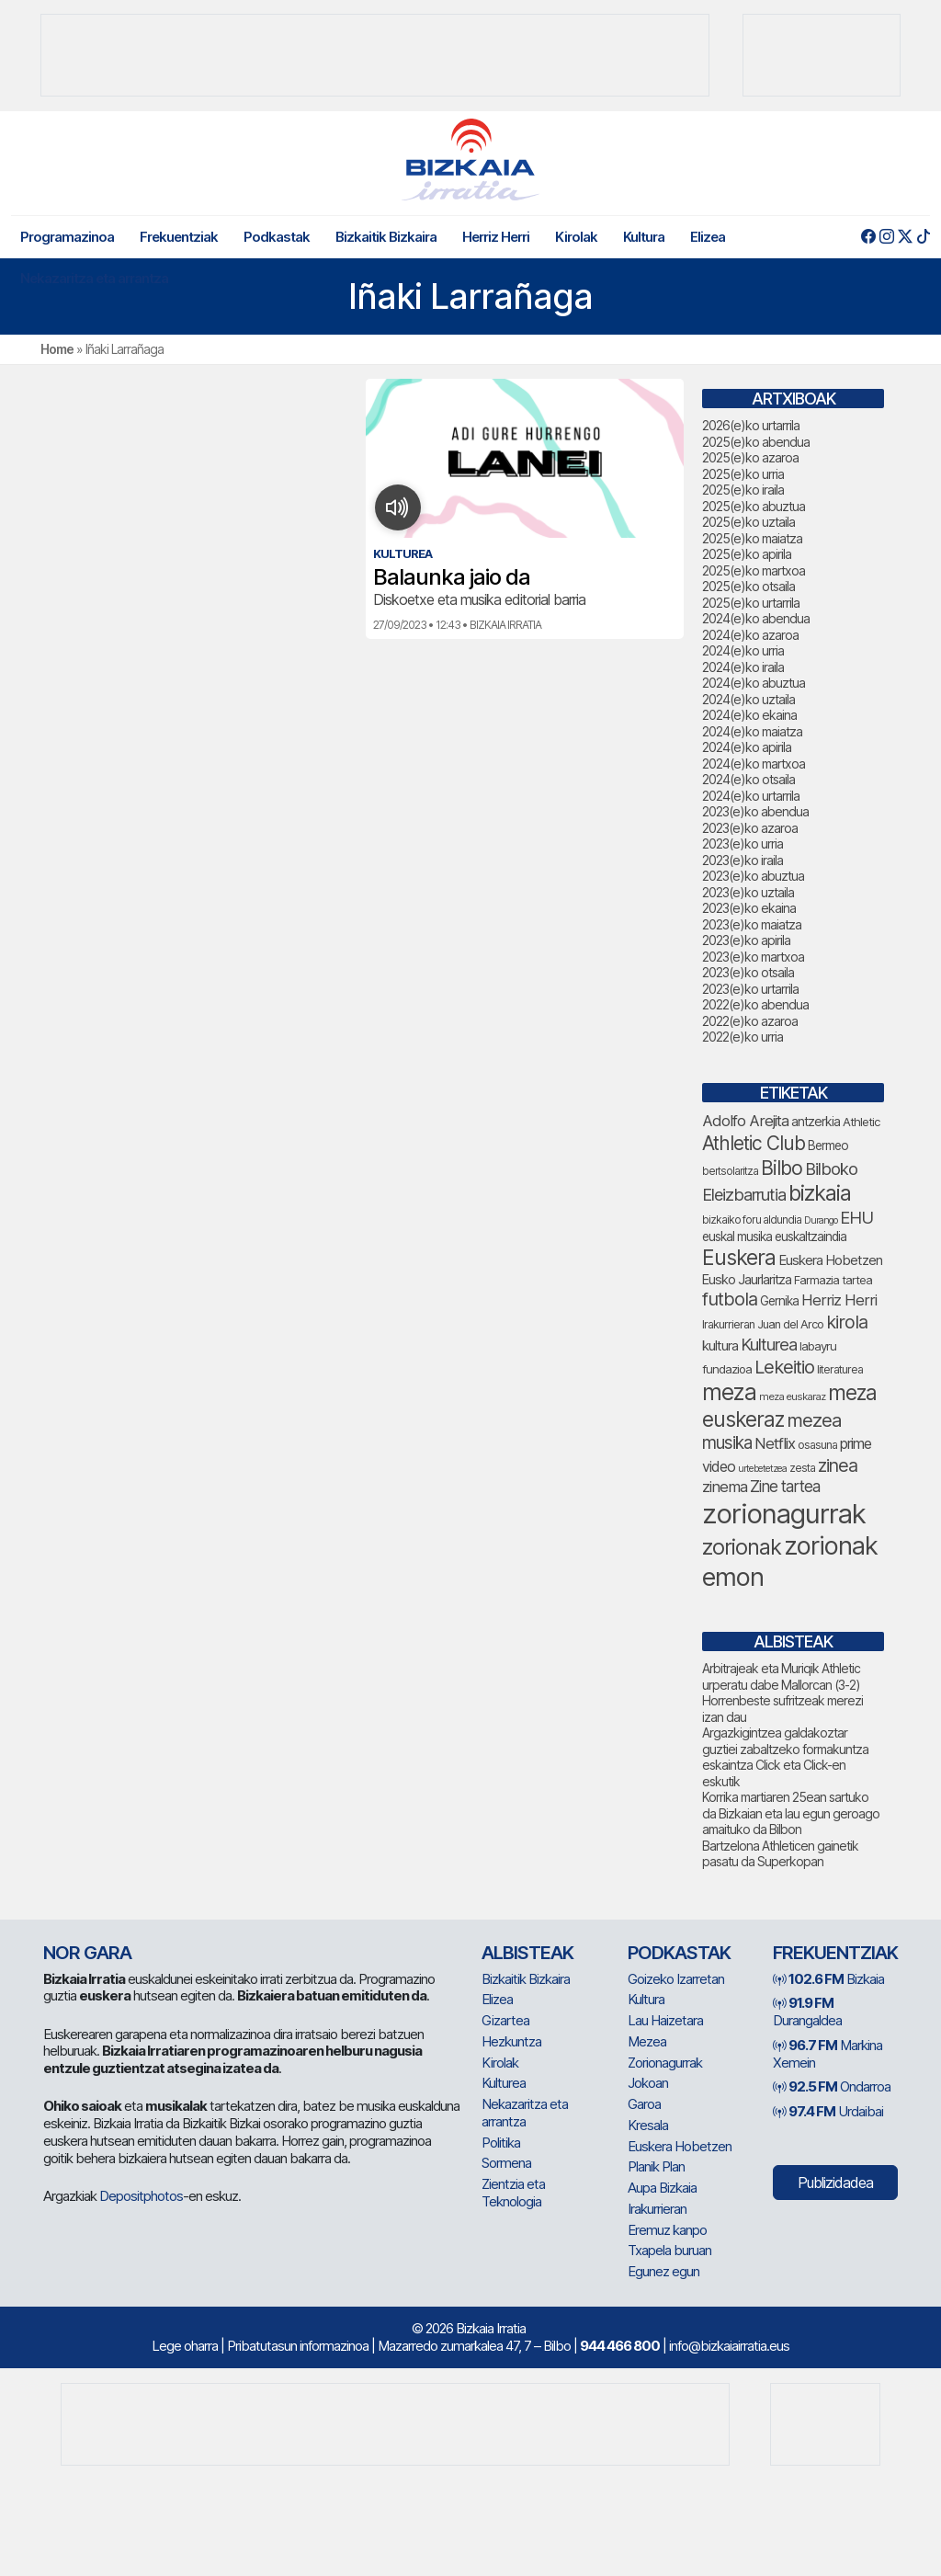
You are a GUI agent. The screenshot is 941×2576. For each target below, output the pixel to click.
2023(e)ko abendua (755, 811)
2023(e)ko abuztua (753, 875)
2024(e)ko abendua (756, 618)
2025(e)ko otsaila (748, 586)
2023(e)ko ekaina (749, 908)
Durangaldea (807, 2011)
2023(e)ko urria (742, 843)
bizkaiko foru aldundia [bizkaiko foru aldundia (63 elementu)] (751, 1219)
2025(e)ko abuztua (753, 506)
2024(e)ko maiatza (752, 731)
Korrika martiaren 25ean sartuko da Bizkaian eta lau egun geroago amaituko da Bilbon (790, 1813)
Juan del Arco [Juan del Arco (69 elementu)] (790, 1324)
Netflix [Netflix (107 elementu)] (774, 1443)
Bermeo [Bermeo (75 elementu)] (828, 1145)
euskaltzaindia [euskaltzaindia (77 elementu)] (810, 1236)
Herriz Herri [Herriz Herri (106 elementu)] (839, 1300)
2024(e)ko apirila (746, 747)
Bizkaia (828, 1979)
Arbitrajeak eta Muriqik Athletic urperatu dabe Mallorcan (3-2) (781, 1676)
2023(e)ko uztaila (748, 892)
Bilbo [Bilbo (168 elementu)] (781, 1168)
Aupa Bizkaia (662, 2187)
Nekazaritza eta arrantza (94, 278)
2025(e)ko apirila (746, 554)
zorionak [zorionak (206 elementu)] (741, 1546)
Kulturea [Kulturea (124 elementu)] (769, 1344)
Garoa (644, 2104)
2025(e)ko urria (743, 474)
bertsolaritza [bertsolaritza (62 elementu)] (730, 1171)
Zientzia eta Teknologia (513, 2192)
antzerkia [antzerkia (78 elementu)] (815, 1121)
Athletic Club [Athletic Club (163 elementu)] (753, 1143)
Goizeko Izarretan (676, 1979)
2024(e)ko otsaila (748, 779)
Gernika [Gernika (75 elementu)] (779, 1301)
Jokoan (648, 2083)
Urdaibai (828, 2111)
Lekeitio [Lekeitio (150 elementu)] (784, 1366)
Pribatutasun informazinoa (297, 2345)
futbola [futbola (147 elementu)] (729, 1299)
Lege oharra (185, 2345)
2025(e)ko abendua (756, 442)
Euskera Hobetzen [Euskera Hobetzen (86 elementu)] (830, 1260)
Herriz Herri (495, 236)
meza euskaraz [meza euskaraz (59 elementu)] (792, 1396)
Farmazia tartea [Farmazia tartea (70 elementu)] (833, 1280)
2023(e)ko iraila (742, 860)
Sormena (506, 2162)
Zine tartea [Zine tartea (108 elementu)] (785, 1486)
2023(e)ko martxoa (753, 956)
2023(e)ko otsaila (748, 972)
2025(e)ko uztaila (748, 522)
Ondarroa (831, 2086)
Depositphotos (141, 2196)
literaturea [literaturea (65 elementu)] (840, 1369)
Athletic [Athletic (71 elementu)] (861, 1121)
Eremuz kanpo (667, 2230)
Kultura (643, 236)
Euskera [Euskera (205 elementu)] (739, 1258)
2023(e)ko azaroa (750, 828)
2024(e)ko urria (743, 650)
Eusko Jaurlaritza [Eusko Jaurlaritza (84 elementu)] (746, 1279)
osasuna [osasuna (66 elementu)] (817, 1445)
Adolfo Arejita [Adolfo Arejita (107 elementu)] (745, 1120)
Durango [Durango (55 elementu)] (820, 1220)
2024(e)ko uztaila (748, 699)
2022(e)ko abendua (755, 1004)
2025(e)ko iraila (743, 489)
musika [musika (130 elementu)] (727, 1442)
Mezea (647, 2041)
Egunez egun (663, 2271)
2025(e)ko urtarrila (750, 602)
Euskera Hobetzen (679, 2146)
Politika (501, 2142)
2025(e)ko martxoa (753, 570)
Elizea (707, 236)
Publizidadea (835, 2182)
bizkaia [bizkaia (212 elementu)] (819, 1193)
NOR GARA (87, 1953)
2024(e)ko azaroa (750, 635)
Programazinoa (67, 236)
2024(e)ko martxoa (753, 763)
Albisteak (527, 1953)
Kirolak (576, 236)
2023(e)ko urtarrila (750, 989)
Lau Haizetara (665, 2020)
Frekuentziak (179, 236)
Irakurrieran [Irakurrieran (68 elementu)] (728, 1324)
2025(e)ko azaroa (750, 457)
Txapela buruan (669, 2250)
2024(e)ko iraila (743, 667)
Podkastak (277, 236)
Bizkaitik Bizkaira (385, 236)
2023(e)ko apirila (746, 940)
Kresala (648, 2125)
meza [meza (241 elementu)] (729, 1392)
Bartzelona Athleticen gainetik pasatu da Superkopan (780, 1854)
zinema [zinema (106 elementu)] (724, 1486)
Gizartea (505, 2020)
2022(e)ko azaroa (750, 1021)
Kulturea (504, 2083)
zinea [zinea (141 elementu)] (837, 1465)
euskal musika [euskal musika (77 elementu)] (737, 1236)
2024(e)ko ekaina (749, 715)
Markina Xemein (827, 2053)
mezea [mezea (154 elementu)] (814, 1419)
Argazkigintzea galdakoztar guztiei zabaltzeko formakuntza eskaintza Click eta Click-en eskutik (785, 1757)
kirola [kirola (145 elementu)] (846, 1322)
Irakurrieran (657, 2208)
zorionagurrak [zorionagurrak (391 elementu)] (784, 1514)
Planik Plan (656, 2166)
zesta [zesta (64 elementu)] (802, 1468)
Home (57, 349)
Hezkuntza (511, 2041)
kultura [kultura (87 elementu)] (720, 1346)
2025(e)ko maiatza (752, 538)
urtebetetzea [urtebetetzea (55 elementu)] (762, 1469)
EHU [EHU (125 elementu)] (856, 1217)
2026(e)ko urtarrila (750, 425)
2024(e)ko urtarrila (750, 796)
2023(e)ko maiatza (751, 924)
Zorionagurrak (665, 2062)
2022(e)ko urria (742, 1036)
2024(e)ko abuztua (753, 682)
